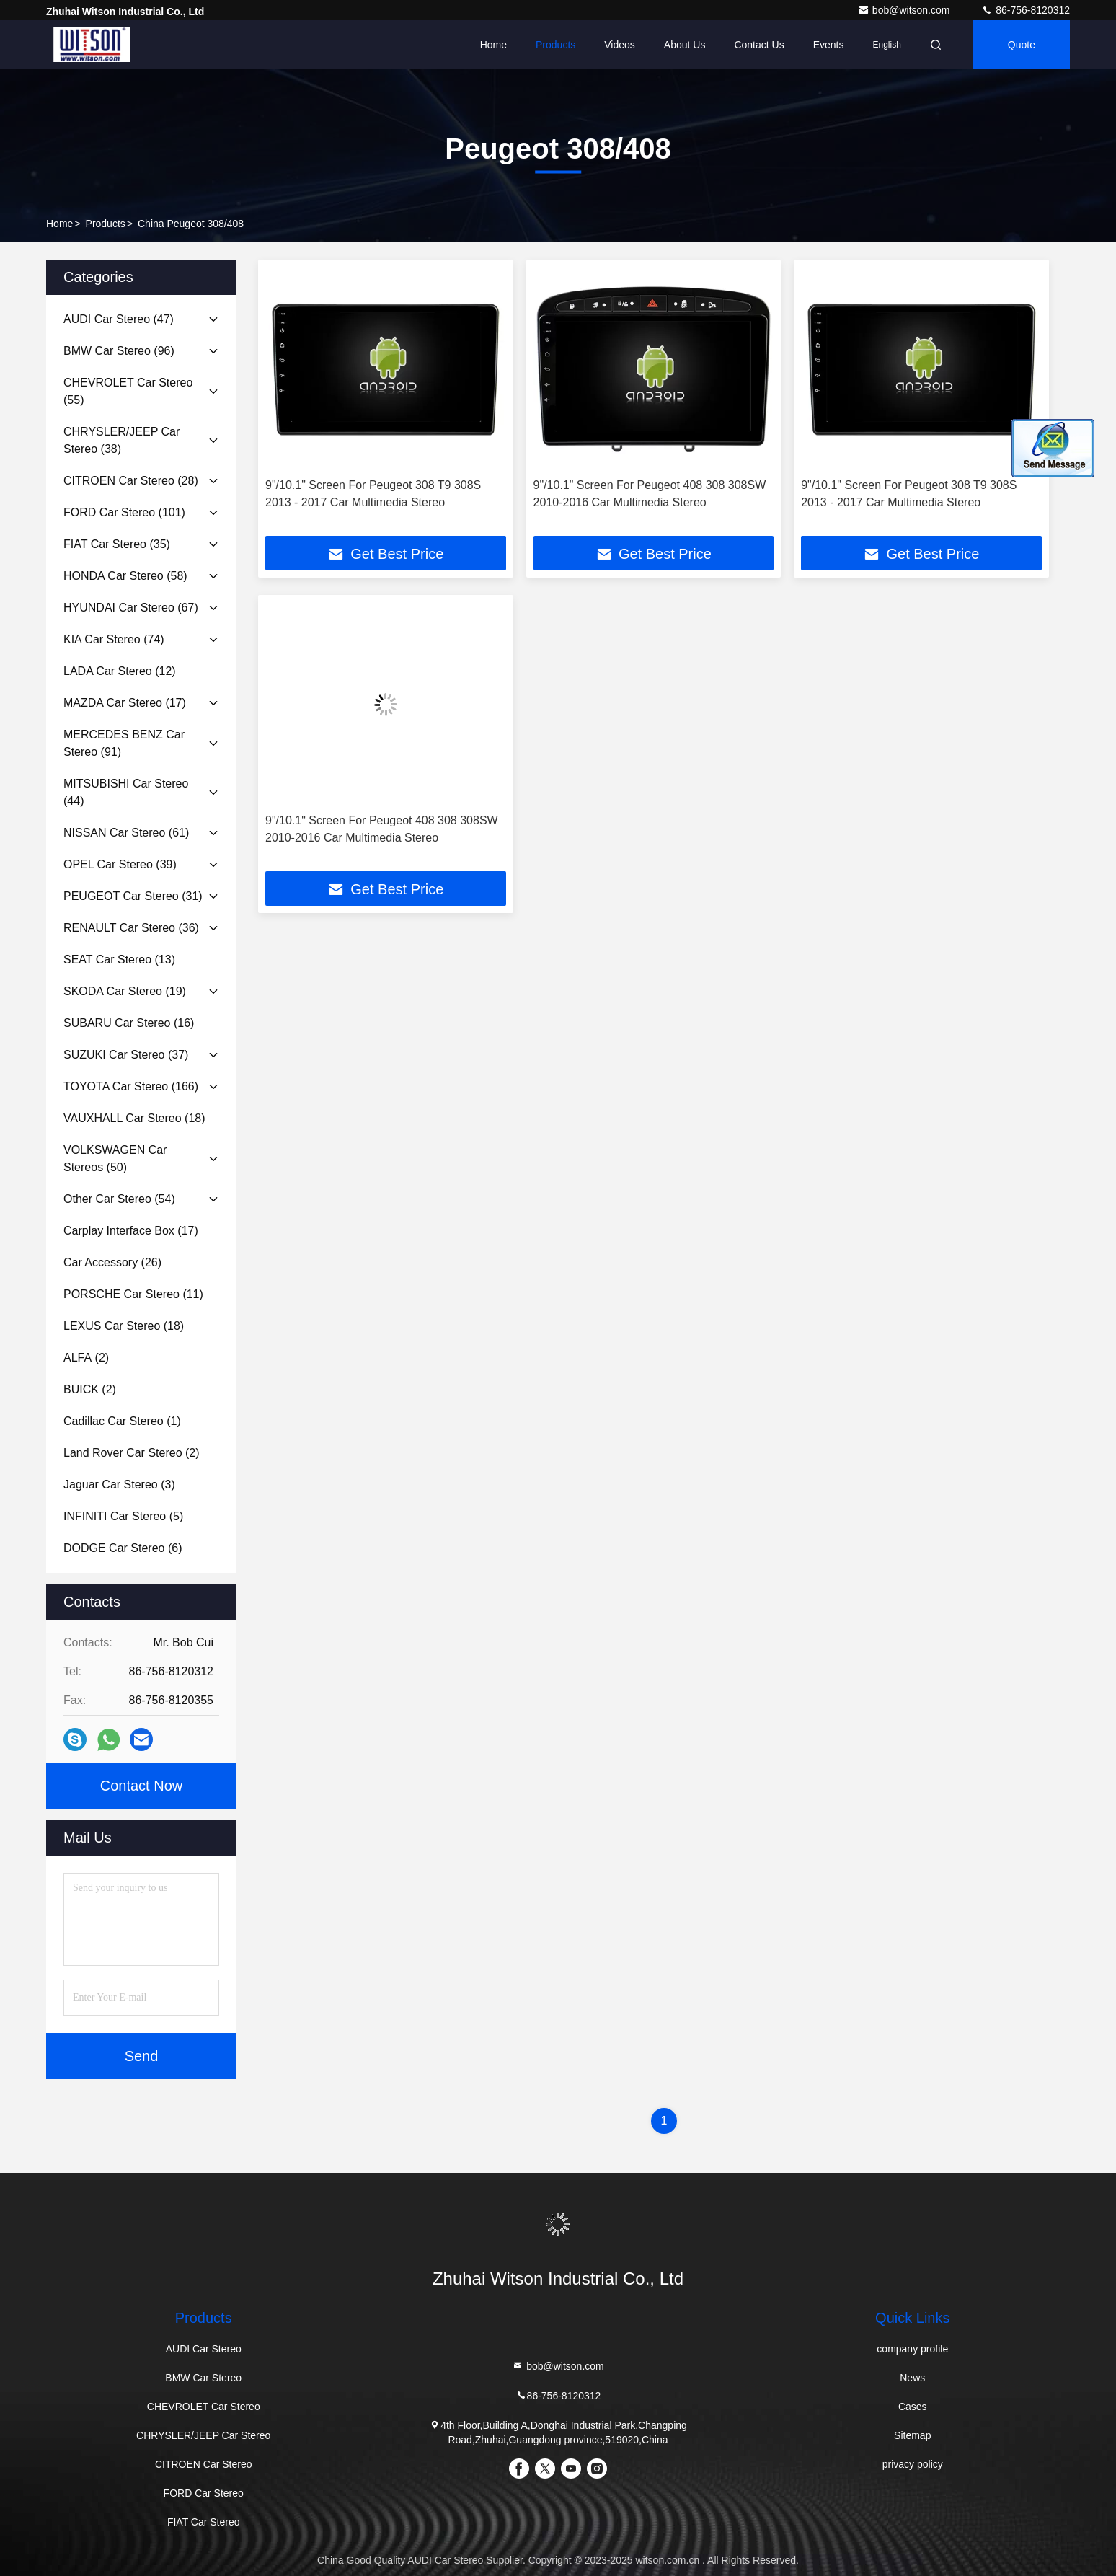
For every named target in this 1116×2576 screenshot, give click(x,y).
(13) (119, 959)
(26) (112, 1262)
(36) (131, 928)
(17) (124, 703)
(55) (127, 391)
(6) (122, 1548)
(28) (130, 481)
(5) (123, 1516)
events (828, 44)
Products (555, 44)
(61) (126, 832)
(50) (115, 1158)
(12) (119, 671)
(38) (121, 440)
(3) (119, 1484)
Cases (912, 2406)
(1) (122, 1421)
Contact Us (759, 44)
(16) (128, 1023)
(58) (125, 576)
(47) (118, 319)
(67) (130, 607)
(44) (125, 792)
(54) (119, 1199)
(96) (118, 351)
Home (493, 44)
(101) (124, 512)
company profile (912, 2349)
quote (1021, 44)
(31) (133, 896)
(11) (133, 1294)
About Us (685, 44)
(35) (116, 544)
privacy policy (912, 2464)
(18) (134, 1118)
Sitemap (912, 2435)
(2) (86, 1357)
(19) (124, 991)
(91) (124, 743)
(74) (113, 639)
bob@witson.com (905, 10)
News (912, 2377)
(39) (120, 864)
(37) (125, 1055)
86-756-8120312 (1025, 10)
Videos (619, 44)
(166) (130, 1086)
